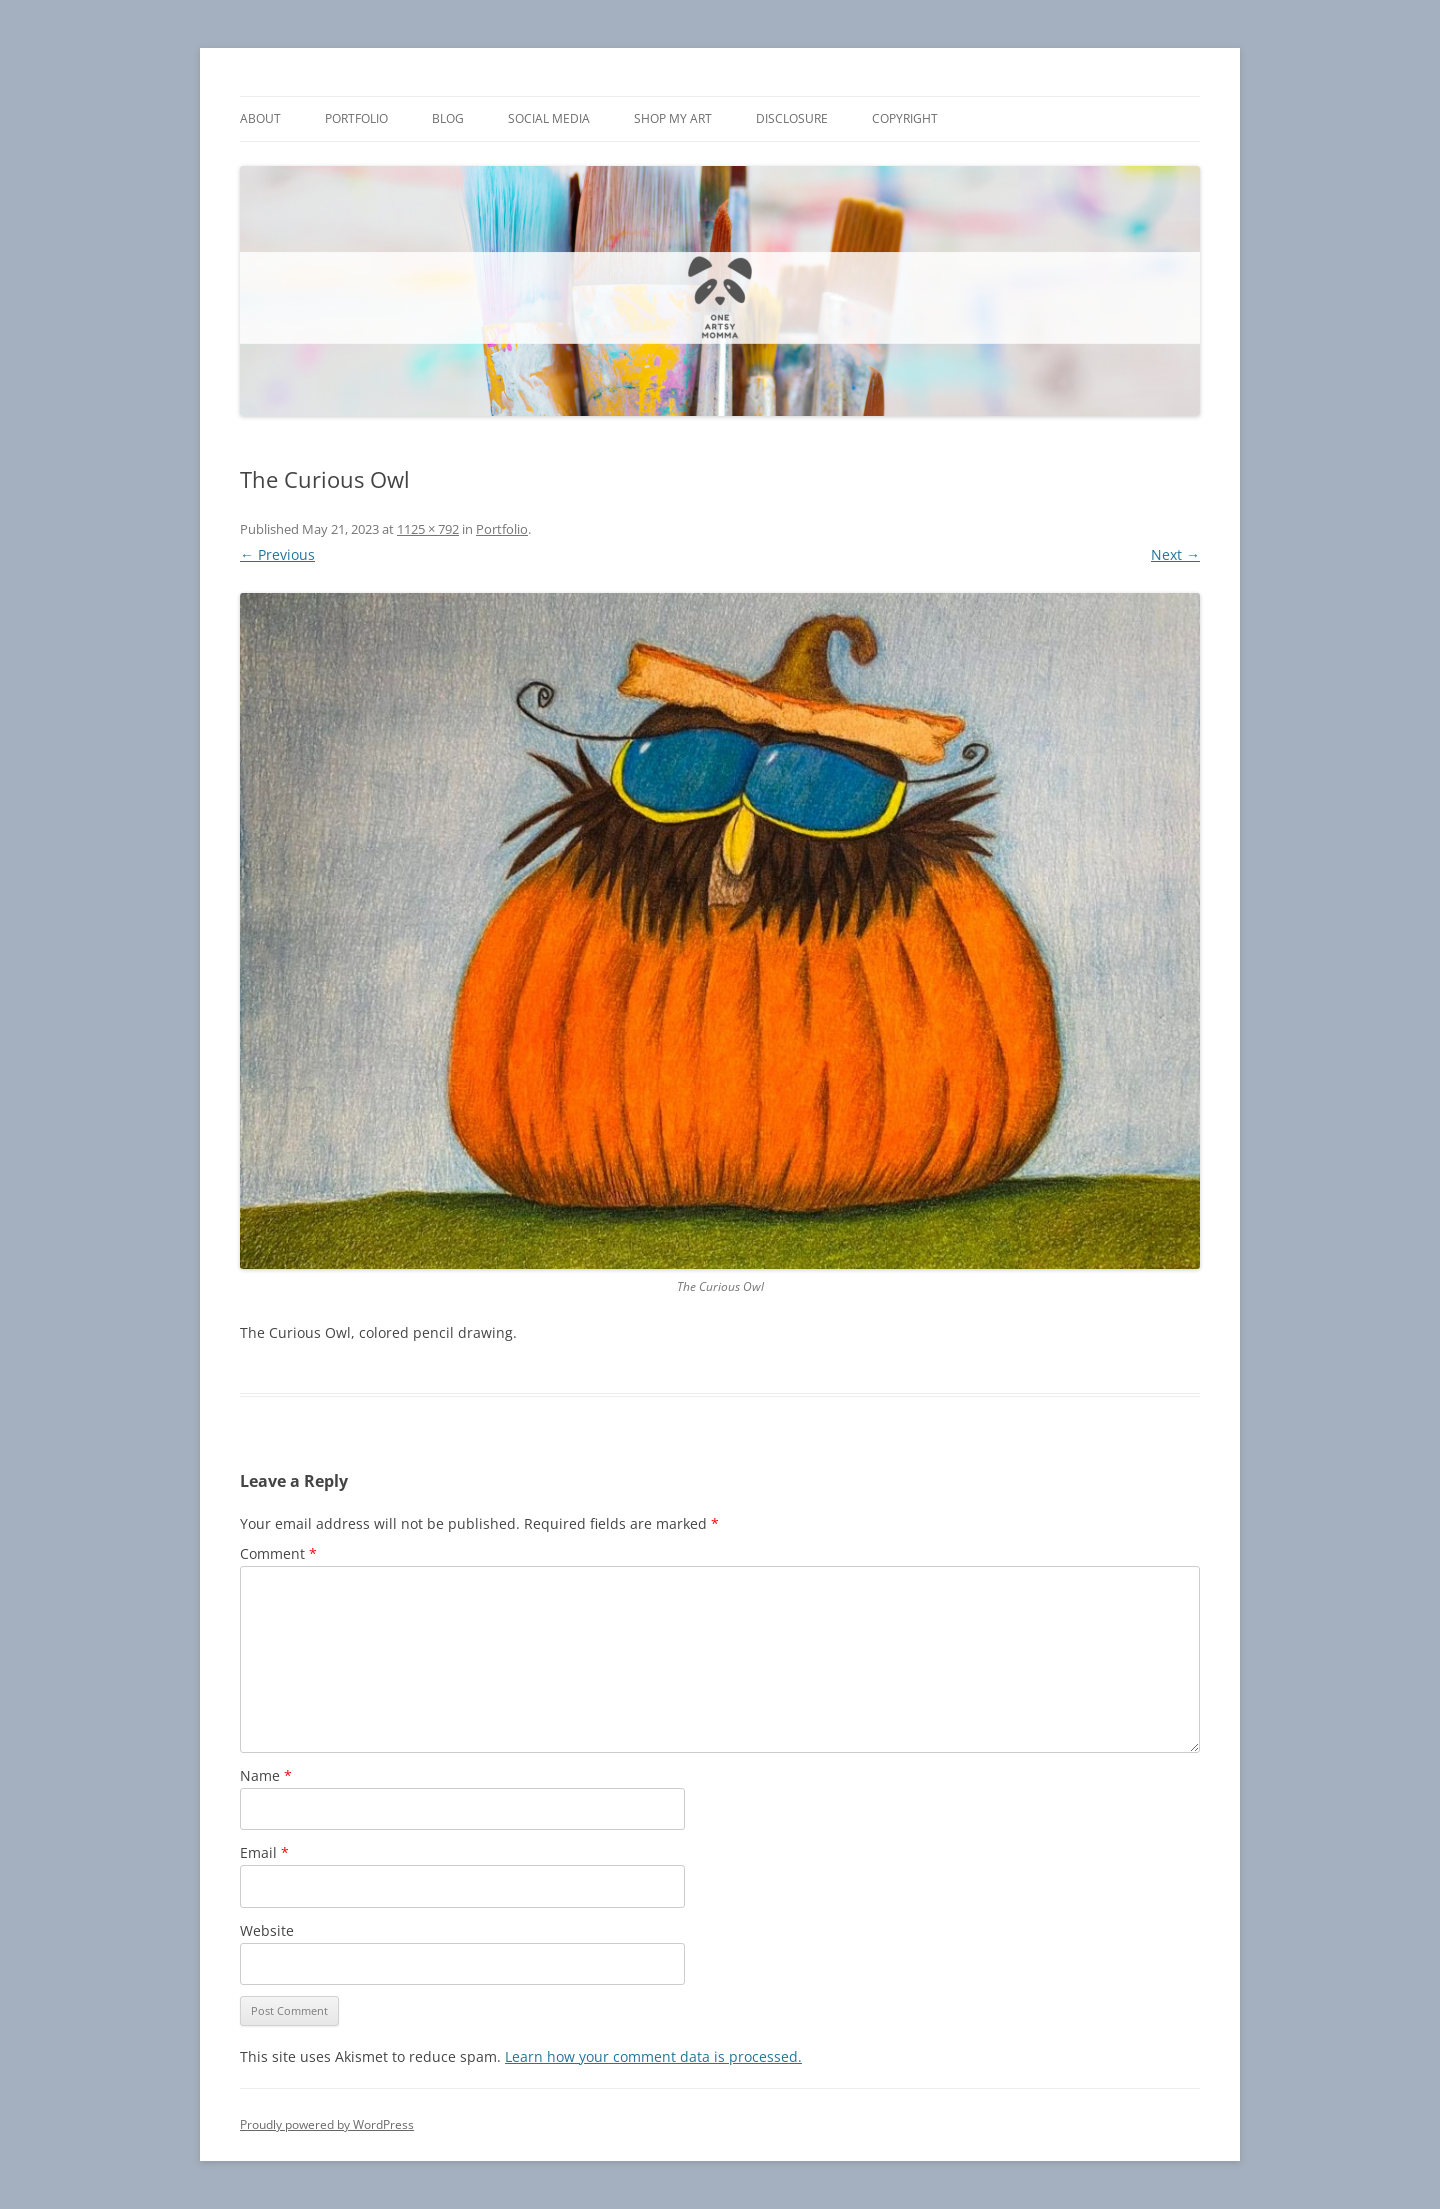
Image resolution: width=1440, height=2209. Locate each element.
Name (266, 1775)
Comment (278, 1553)
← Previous (277, 554)
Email (264, 1852)
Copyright (905, 118)
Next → (1175, 554)
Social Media (549, 118)
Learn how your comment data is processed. (653, 2056)
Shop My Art (673, 118)
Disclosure (792, 118)
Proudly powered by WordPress (327, 2124)
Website (267, 1930)
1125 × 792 (428, 529)
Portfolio (356, 118)
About (260, 118)
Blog (448, 118)
